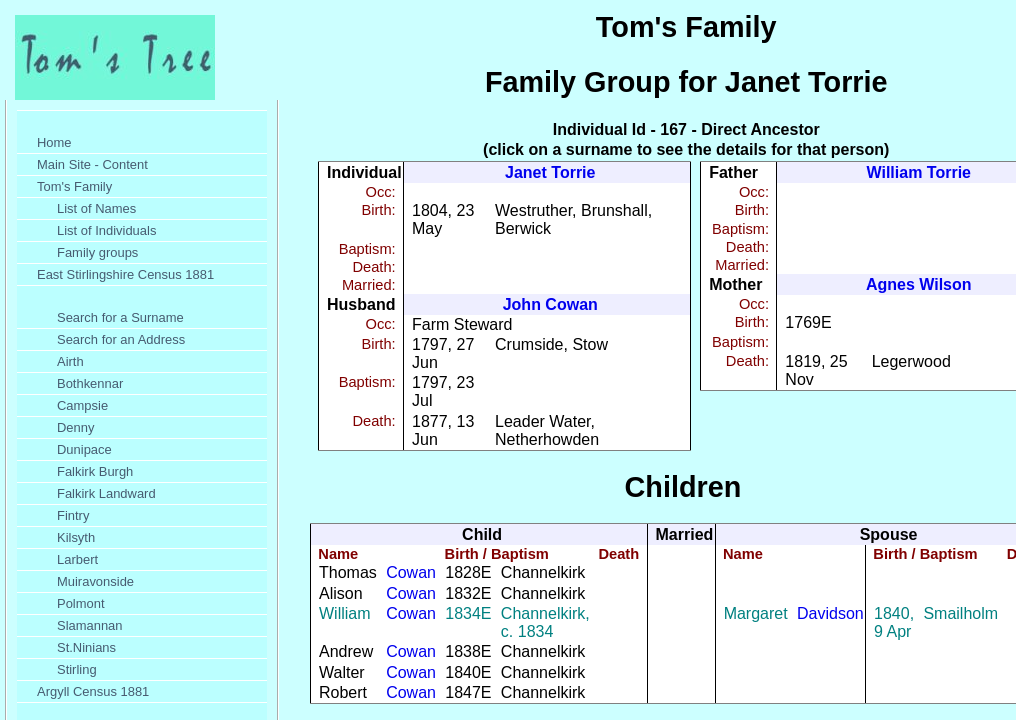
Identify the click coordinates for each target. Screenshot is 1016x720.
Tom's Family (74, 186)
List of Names (96, 208)
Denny (75, 427)
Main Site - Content (92, 164)
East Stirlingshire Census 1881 (125, 274)
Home (54, 142)
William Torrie (919, 172)
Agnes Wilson (919, 284)
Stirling (77, 669)
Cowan (411, 572)
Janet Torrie (550, 172)
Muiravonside (95, 581)
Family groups (97, 252)
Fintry (73, 515)
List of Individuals (106, 230)
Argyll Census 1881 (93, 691)
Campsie (82, 405)
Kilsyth (76, 537)
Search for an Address (121, 339)
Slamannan (90, 625)
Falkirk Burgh (95, 471)
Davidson (830, 613)
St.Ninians (86, 647)
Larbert (77, 559)
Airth (70, 361)
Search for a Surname (120, 317)
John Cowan (550, 304)
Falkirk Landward (106, 493)
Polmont (81, 603)
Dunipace (84, 449)
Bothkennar (90, 383)
